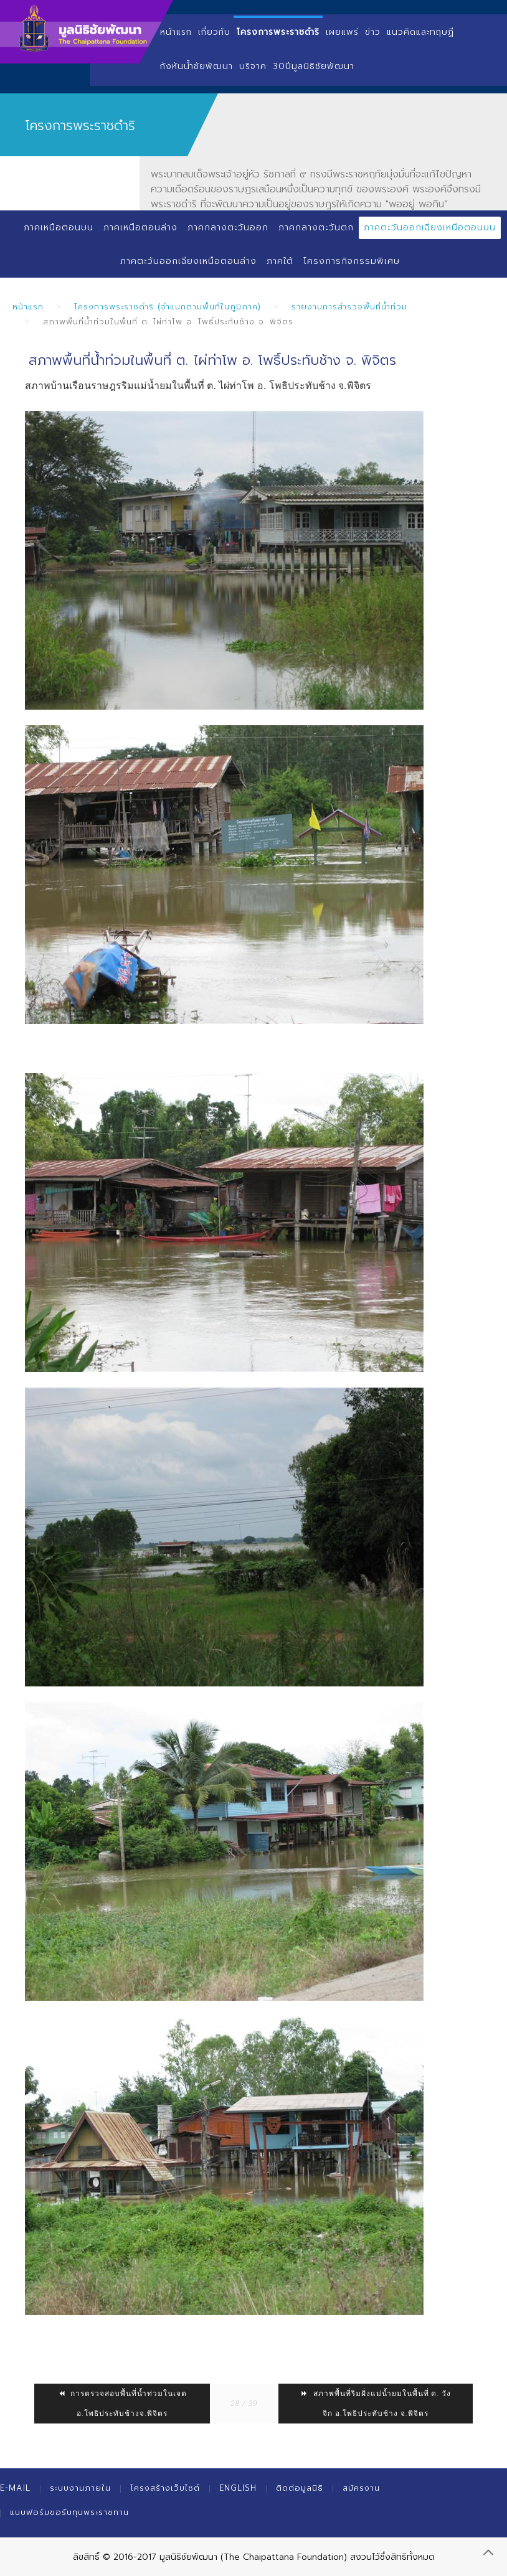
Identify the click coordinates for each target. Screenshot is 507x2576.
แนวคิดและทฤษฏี (420, 32)
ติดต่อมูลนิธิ (299, 2488)
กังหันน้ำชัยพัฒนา (196, 66)
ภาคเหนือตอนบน (58, 227)
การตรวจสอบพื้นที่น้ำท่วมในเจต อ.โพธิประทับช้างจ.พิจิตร (122, 2403)
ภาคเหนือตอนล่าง (140, 227)
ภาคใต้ (280, 261)
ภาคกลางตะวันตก (316, 227)
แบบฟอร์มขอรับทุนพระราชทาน (69, 2512)
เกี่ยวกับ (214, 32)
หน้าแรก (176, 32)
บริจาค (253, 66)
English (238, 2488)
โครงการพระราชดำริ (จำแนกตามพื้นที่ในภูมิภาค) (167, 307)
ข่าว (373, 32)
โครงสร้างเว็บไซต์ (165, 2488)
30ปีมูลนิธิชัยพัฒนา (313, 66)
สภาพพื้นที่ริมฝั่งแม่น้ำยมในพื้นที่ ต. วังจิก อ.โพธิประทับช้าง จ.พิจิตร (376, 2403)
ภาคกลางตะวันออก (227, 227)
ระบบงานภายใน (80, 2488)
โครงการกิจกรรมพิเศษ (351, 261)
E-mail (15, 2488)
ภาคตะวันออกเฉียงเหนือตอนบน (430, 227)
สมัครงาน (361, 2488)
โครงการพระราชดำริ (278, 32)
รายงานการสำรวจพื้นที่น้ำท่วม (349, 307)
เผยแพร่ (342, 32)
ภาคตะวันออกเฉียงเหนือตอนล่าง (188, 261)
